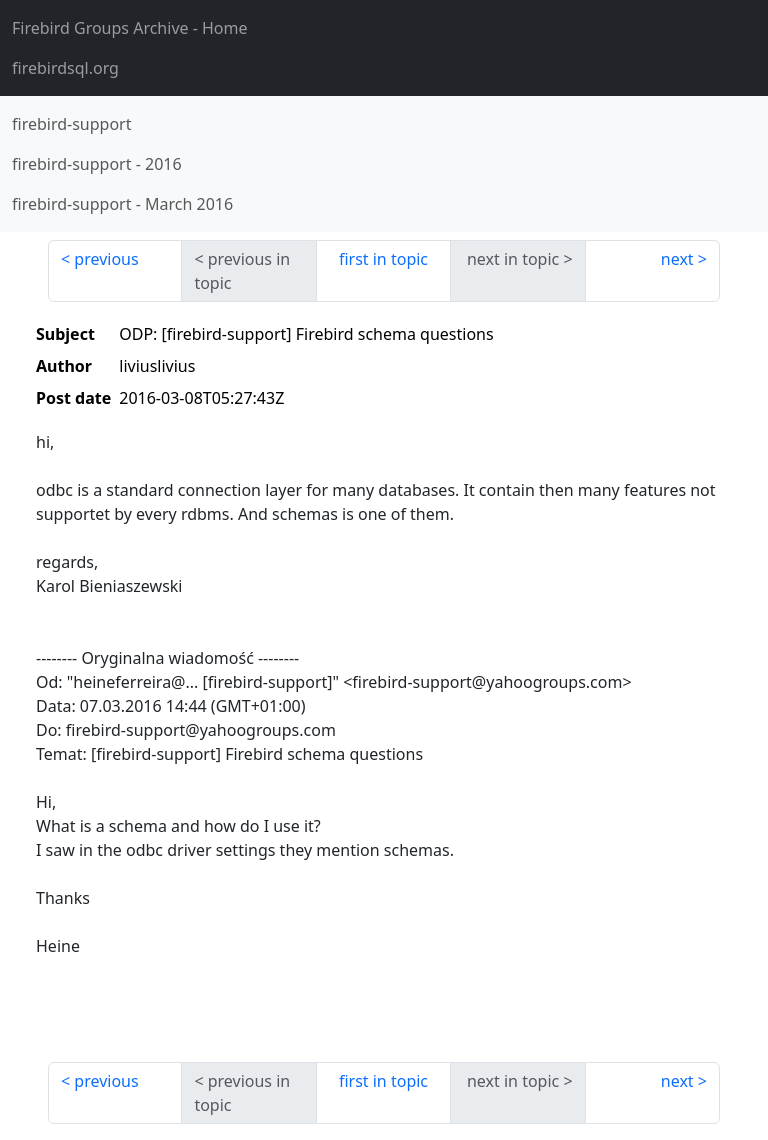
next (677, 259)
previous (106, 259)
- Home (130, 28)
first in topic (383, 259)
